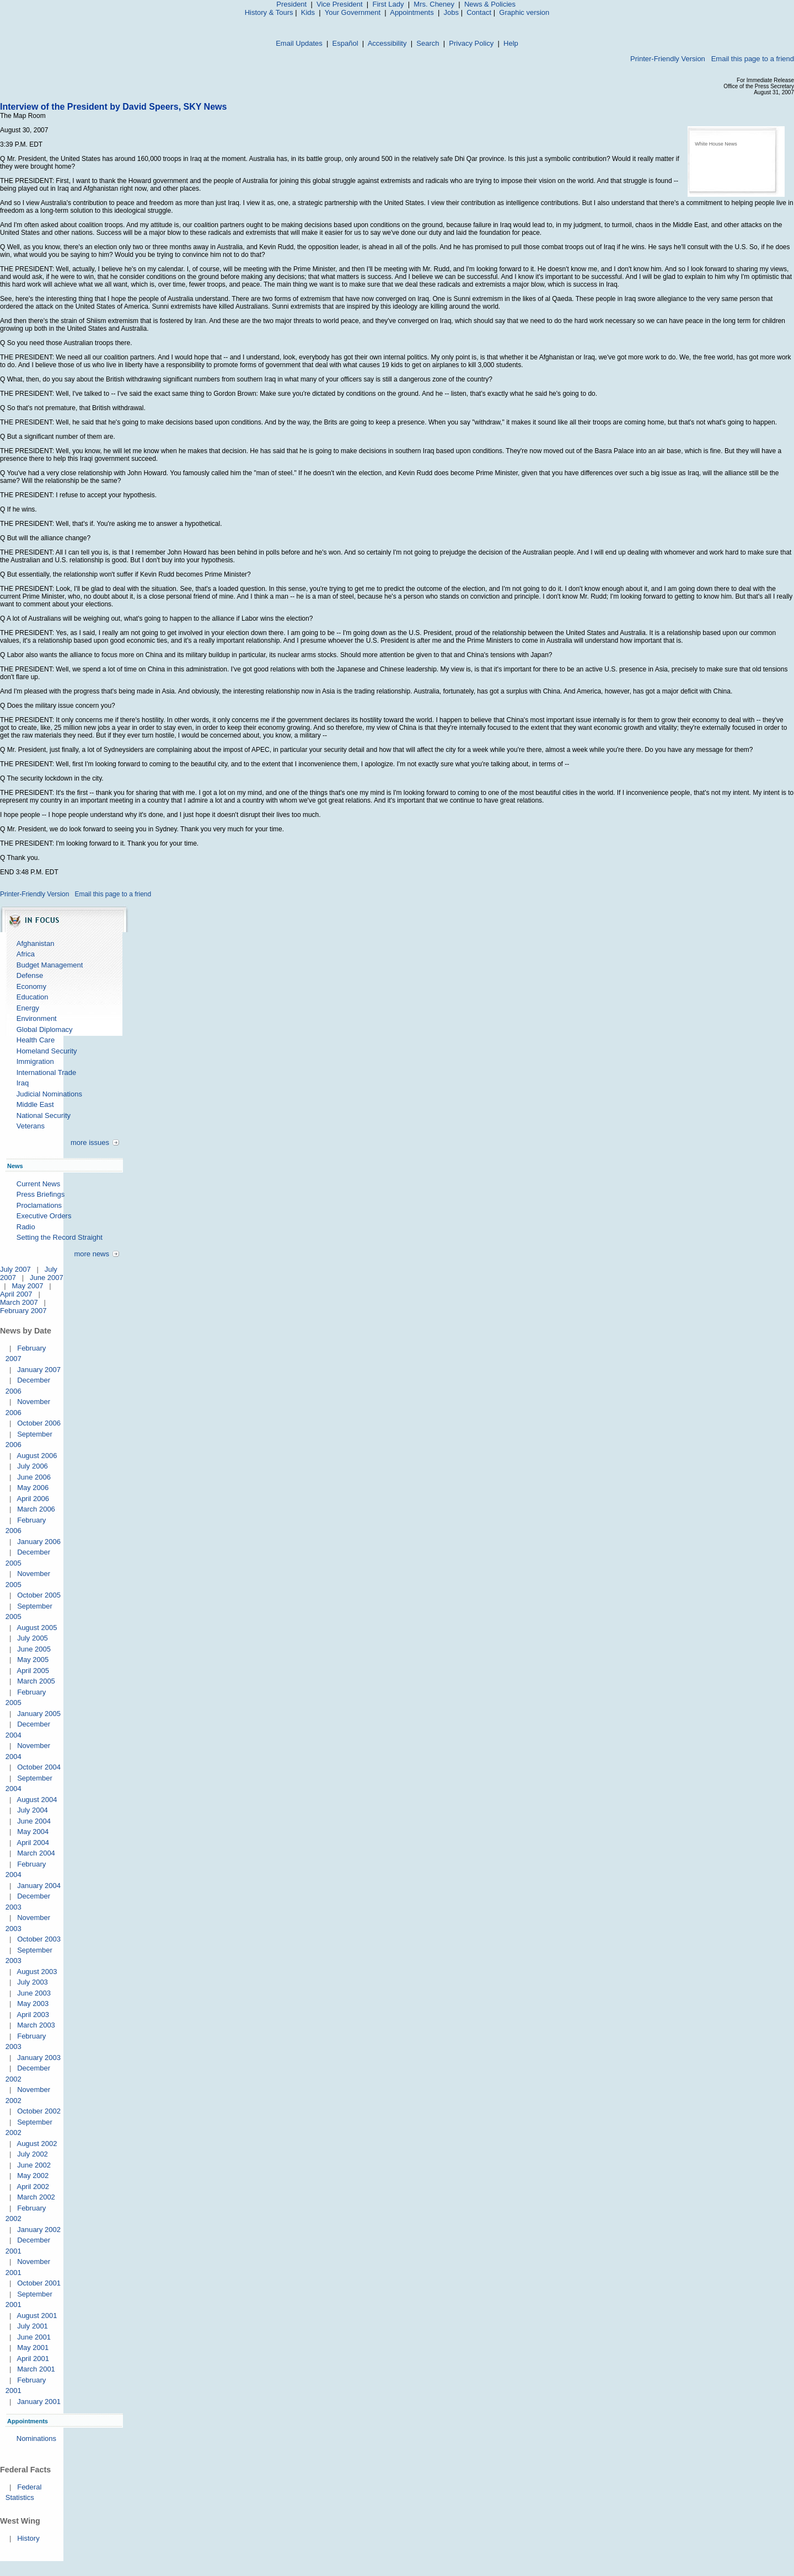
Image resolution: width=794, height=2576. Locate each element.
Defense (30, 975)
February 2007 (23, 1310)
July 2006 (32, 1466)
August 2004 (37, 1799)
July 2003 (32, 1982)
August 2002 (37, 2143)
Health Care (36, 1040)
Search (427, 43)
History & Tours (269, 12)
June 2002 (34, 2165)
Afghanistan (36, 943)
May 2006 (33, 1487)
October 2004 (39, 1767)
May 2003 (33, 2003)
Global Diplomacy (45, 1029)
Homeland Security (47, 1051)
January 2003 (39, 2057)
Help (510, 43)
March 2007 (19, 1302)
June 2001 (34, 2337)
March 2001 (36, 2369)
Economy (31, 986)
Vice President (339, 4)
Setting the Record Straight (60, 1237)
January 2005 (39, 1713)
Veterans (31, 1126)
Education (33, 997)
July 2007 (15, 1269)
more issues (90, 1142)
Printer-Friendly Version (667, 59)
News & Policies (490, 4)
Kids (308, 12)
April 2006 (33, 1498)
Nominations (36, 2438)
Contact (478, 12)
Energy (28, 1008)
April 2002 (33, 2186)
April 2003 (33, 2014)
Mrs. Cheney (434, 4)
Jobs (451, 12)
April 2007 (16, 1294)
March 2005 (36, 1681)
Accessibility (387, 43)
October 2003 (39, 1939)
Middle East (35, 1104)
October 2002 (39, 2111)
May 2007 (27, 1286)
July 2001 (32, 2326)
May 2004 (33, 1831)
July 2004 (32, 1810)
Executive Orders (44, 1216)
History (28, 2538)
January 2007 (39, 1369)
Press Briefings (41, 1194)
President (291, 4)
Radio (26, 1227)
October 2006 (39, 1423)
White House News (716, 144)
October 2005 (39, 1595)
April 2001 (33, 2358)
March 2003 (36, 2025)
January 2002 (39, 2229)
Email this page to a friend (752, 59)
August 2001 (37, 2315)
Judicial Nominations (49, 1094)
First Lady (388, 4)
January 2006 (39, 1541)
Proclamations (39, 1205)
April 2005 (33, 1670)
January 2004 (39, 1885)
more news (91, 1254)
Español (345, 43)
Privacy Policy (471, 43)
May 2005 (33, 1659)
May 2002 (33, 2175)
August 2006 (37, 1455)
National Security (44, 1115)
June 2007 (46, 1277)
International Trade (46, 1072)
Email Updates (299, 43)
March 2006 (36, 1509)
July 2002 (32, 2154)
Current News (38, 1184)
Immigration (35, 1061)
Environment (37, 1018)
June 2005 (34, 1649)
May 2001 (33, 2347)
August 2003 (37, 1971)
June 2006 (34, 1477)
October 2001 (39, 2283)
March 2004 (36, 1853)
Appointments (412, 12)
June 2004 (34, 1821)
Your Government (352, 12)
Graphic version (524, 12)
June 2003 (34, 1993)
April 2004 (33, 1842)
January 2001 (39, 2401)
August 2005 (37, 1627)
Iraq (23, 1083)
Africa (26, 954)
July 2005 (32, 1638)
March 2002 (36, 2197)
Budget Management (50, 965)
